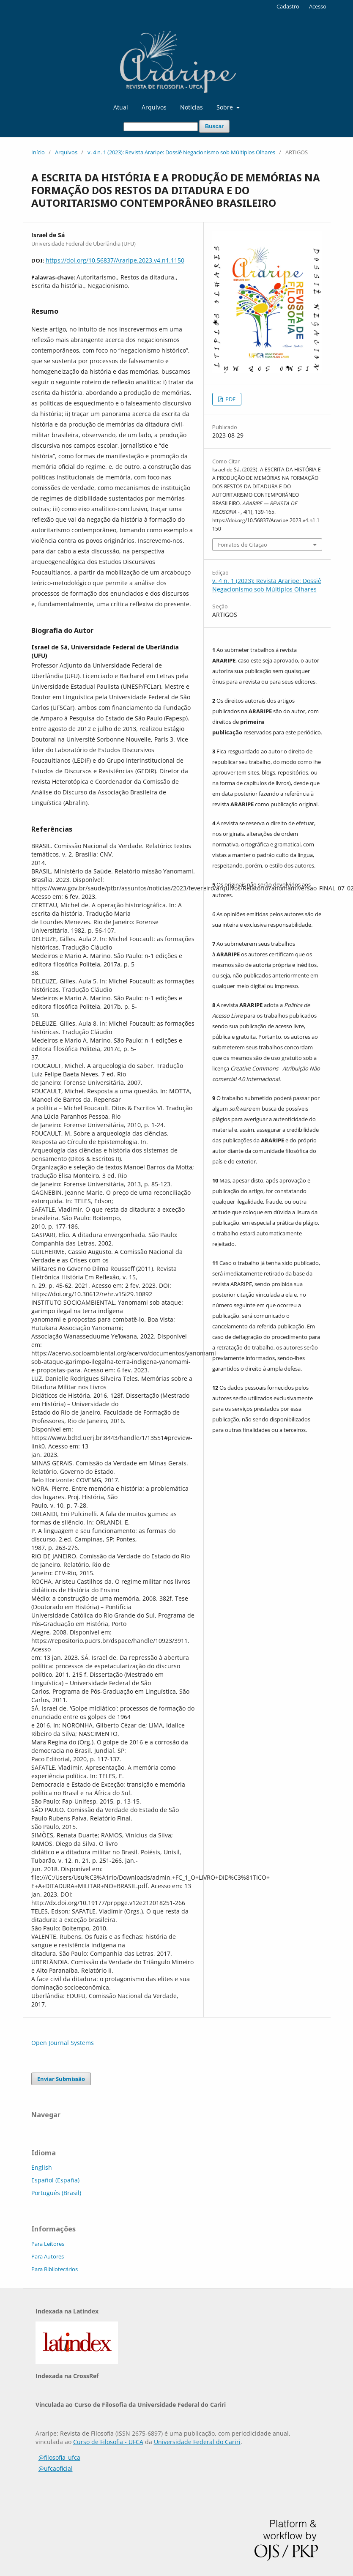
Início (38, 152)
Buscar (214, 126)
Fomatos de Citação (242, 544)
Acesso (317, 6)
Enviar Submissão (61, 2079)
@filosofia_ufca (59, 2457)
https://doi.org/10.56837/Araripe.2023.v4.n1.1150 (115, 260)
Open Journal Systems (62, 2043)
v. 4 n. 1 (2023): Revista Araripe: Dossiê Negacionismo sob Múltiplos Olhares (181, 152)
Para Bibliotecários (54, 2269)
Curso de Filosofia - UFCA (108, 2442)
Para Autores (47, 2256)
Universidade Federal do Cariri (197, 2442)
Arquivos (154, 107)
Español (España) (55, 2180)
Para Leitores (47, 2243)
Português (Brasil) (56, 2193)
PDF (229, 399)
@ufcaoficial (55, 2468)
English (41, 2167)
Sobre (225, 107)
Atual (120, 107)
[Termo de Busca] (160, 126)
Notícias (191, 107)
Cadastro (287, 6)
